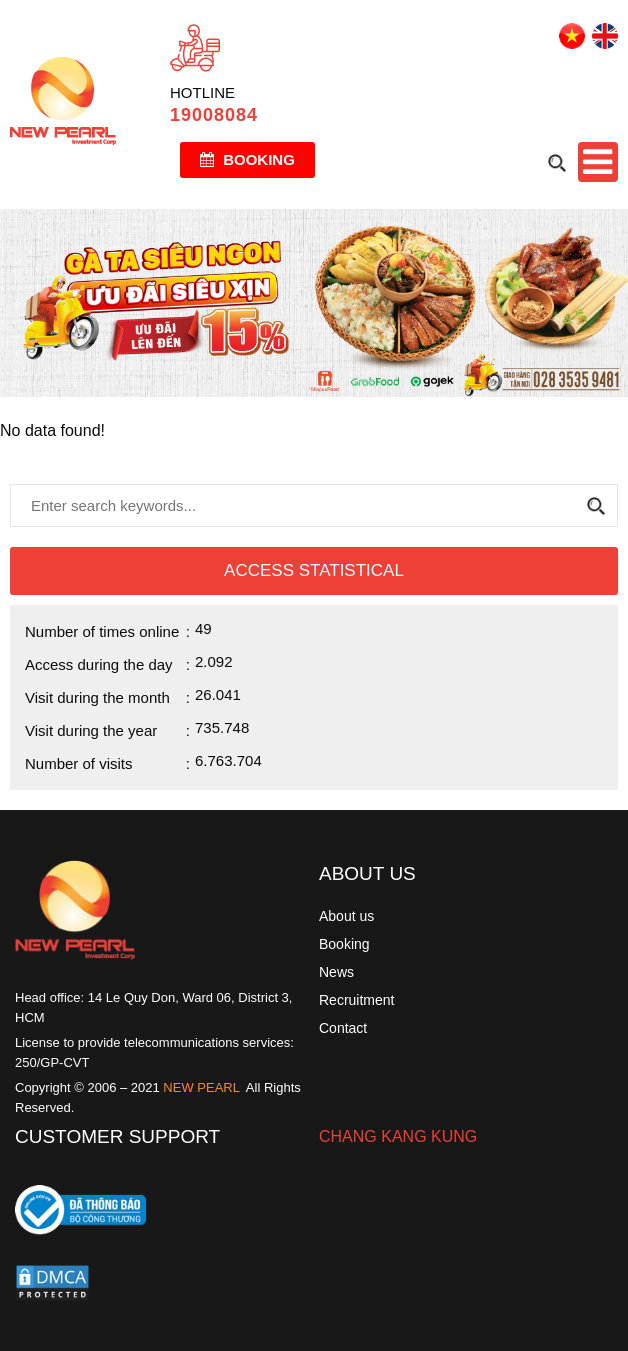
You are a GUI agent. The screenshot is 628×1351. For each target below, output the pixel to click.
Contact (343, 1028)
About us (346, 916)
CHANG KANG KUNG (398, 1136)
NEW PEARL (201, 1087)
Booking (247, 159)
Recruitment (356, 1000)
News (336, 972)
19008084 (214, 115)
